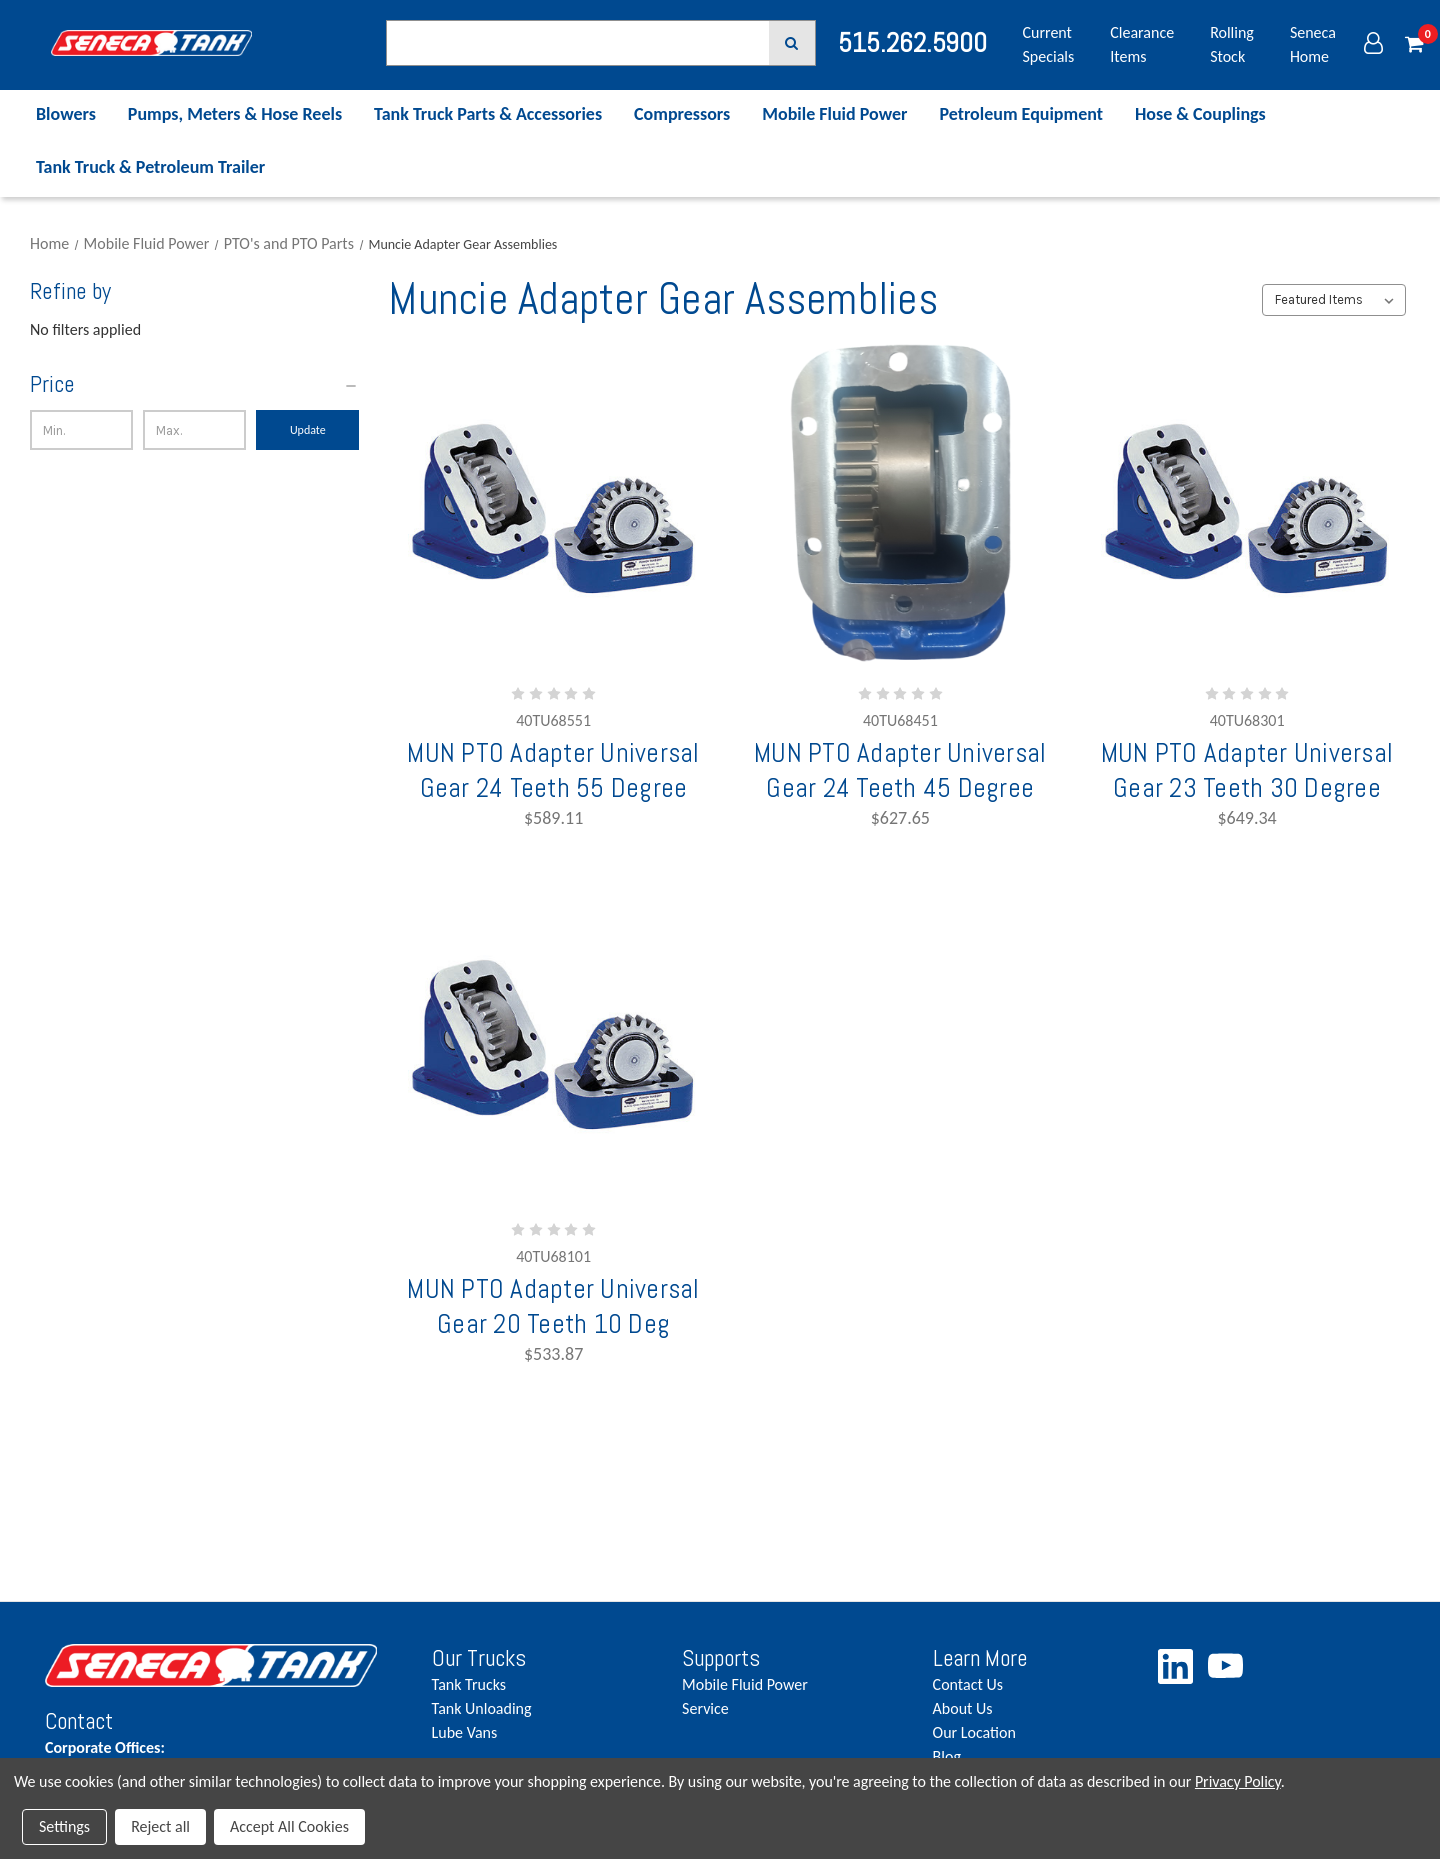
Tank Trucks (469, 1684)
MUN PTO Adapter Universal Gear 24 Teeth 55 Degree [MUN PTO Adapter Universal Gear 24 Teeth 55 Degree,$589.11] (553, 770)
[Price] (194, 384)
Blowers (66, 114)
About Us (963, 1708)
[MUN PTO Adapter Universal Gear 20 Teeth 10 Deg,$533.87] (554, 1039)
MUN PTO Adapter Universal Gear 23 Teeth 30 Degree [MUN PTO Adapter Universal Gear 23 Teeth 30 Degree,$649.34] (1247, 770)
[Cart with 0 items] (1414, 45)
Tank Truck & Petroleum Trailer (150, 167)
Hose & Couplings (1200, 114)
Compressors (682, 114)
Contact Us (968, 1684)
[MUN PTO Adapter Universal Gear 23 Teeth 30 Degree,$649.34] (1247, 503)
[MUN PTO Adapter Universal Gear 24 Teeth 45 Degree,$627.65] (900, 503)
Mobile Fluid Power (834, 114)
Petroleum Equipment (1021, 114)
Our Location (974, 1732)
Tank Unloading (482, 1708)
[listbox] (1333, 300)
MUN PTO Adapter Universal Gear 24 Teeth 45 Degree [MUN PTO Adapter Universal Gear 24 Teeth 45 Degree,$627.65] (900, 770)
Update (308, 430)
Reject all (160, 1826)
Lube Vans (465, 1732)
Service (705, 1708)
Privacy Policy (1238, 1781)
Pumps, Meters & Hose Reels (235, 114)
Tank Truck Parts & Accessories (488, 114)
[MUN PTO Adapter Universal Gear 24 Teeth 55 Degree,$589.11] (554, 503)
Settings (64, 1826)
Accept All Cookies (289, 1826)
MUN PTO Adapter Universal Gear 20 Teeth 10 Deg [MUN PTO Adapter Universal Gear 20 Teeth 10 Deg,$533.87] (553, 1306)
